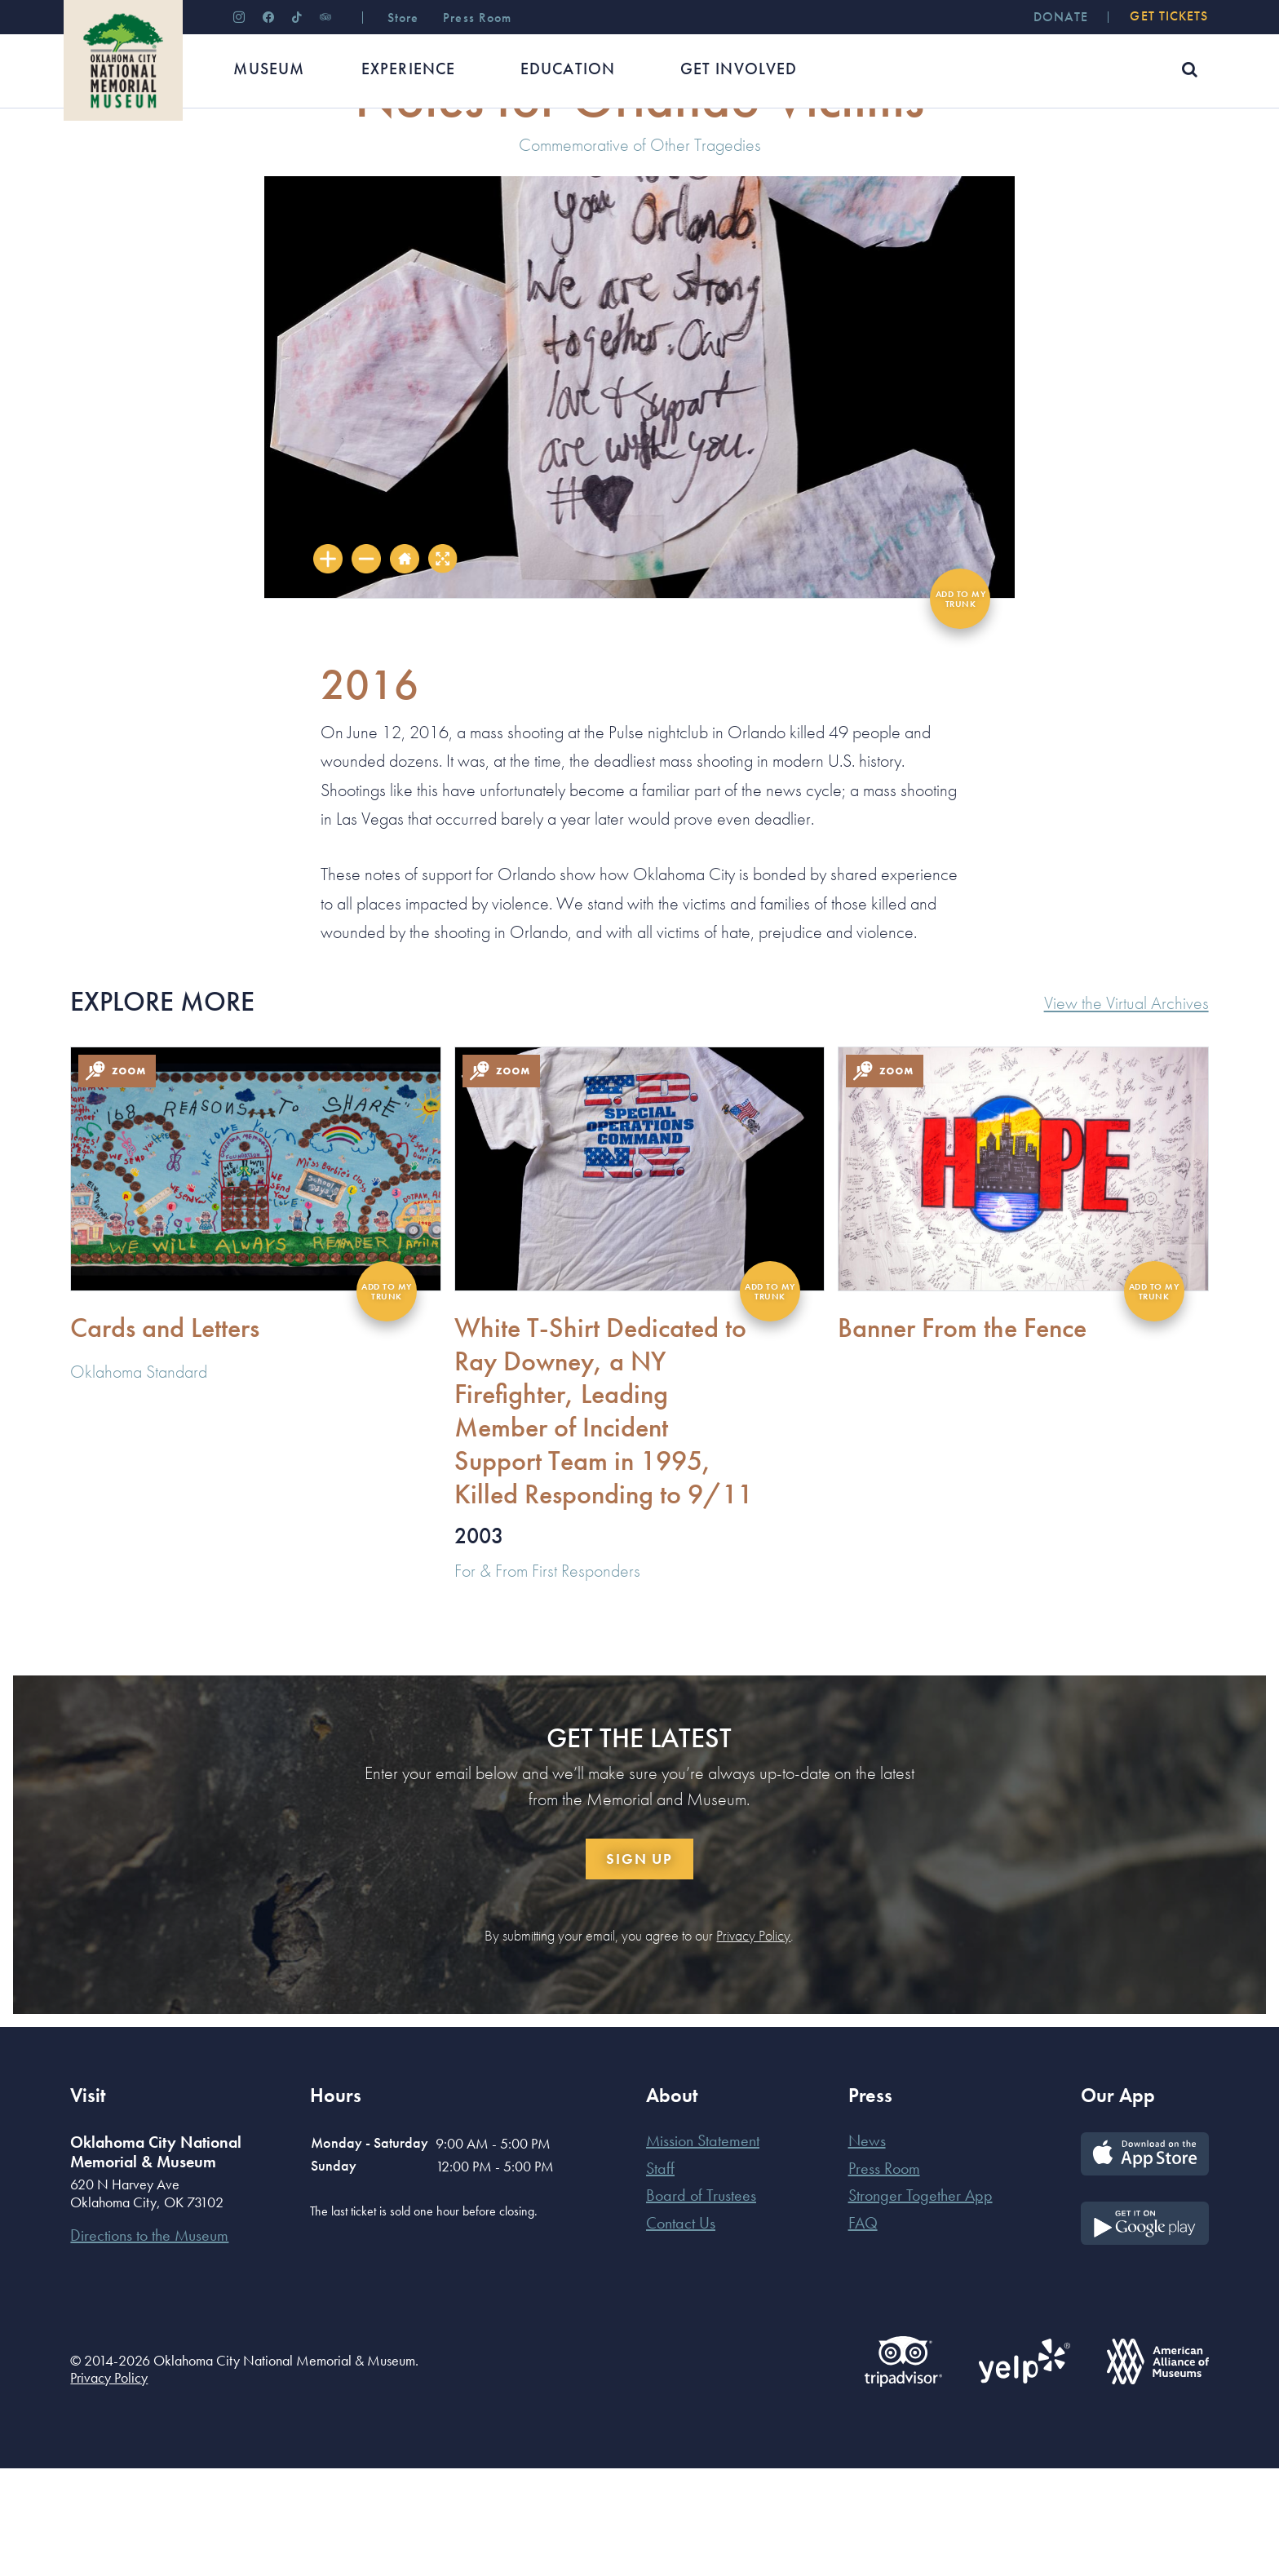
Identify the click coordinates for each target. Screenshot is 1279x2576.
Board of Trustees (701, 2302)
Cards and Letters (164, 1435)
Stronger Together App (920, 2302)
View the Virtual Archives (1126, 1112)
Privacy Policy (753, 2043)
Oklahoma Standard (138, 1479)
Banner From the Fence (962, 1435)
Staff (660, 2275)
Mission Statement (702, 2248)
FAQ (863, 2330)
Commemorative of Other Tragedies (640, 252)
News (867, 2248)
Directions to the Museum (149, 2342)
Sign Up (639, 1966)
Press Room (884, 2275)
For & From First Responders (547, 1678)
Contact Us (680, 2330)
